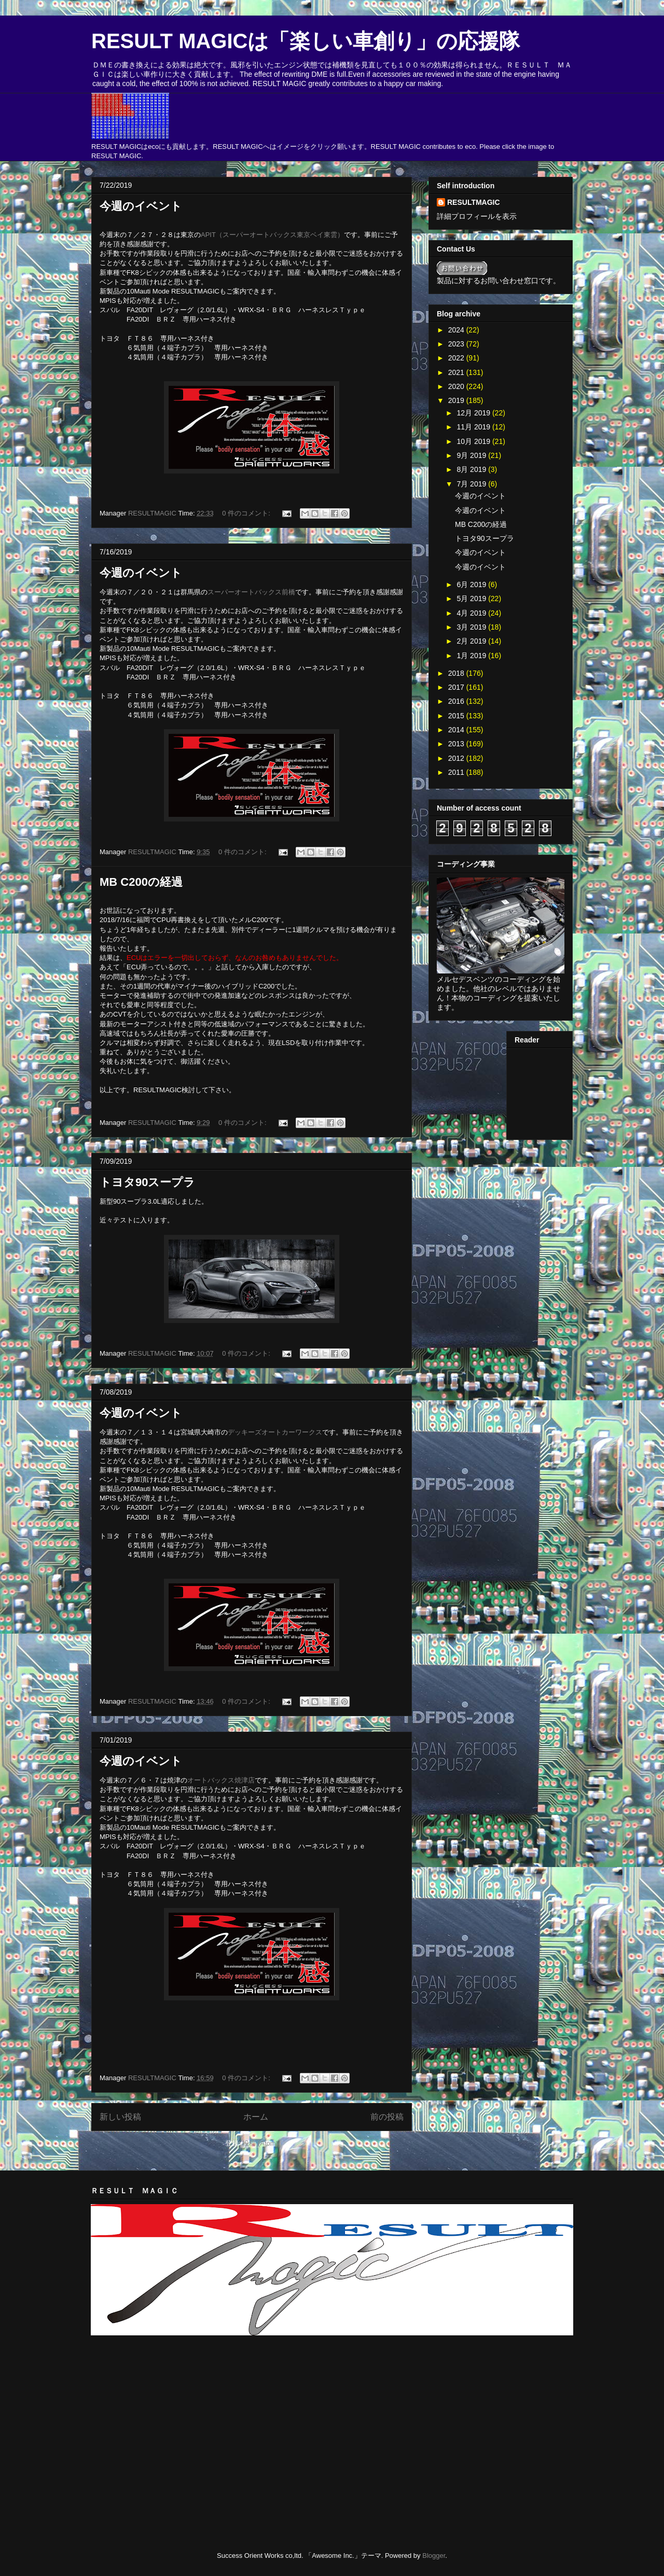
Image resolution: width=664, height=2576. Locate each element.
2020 (457, 386)
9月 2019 (472, 455)
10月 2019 (474, 441)
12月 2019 (474, 413)
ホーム (255, 2116)
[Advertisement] (212, 2369)
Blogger (433, 2555)
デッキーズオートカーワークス (275, 1432)
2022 (457, 358)
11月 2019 (474, 427)
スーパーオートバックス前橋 (251, 592)
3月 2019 (472, 627)
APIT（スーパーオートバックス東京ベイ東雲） (272, 235)
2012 (457, 758)
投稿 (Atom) (260, 2143)
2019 (457, 400)
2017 (457, 687)
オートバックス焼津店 (221, 1780)
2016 (457, 701)
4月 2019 (472, 613)
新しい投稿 (120, 2116)
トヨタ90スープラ (147, 1182)
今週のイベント (141, 206)
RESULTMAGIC (473, 202)
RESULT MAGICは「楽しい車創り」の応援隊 (305, 41)
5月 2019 (472, 598)
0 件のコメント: (247, 513)
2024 (457, 330)
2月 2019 (472, 641)
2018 (457, 673)
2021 (457, 372)
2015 (457, 716)
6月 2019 (472, 584)
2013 (457, 744)
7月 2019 (472, 484)
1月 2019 (472, 655)
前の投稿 (387, 2116)
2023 (457, 344)
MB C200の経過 (141, 881)
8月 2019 (472, 469)
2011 (457, 772)
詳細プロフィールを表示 (477, 216)
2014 (457, 730)
